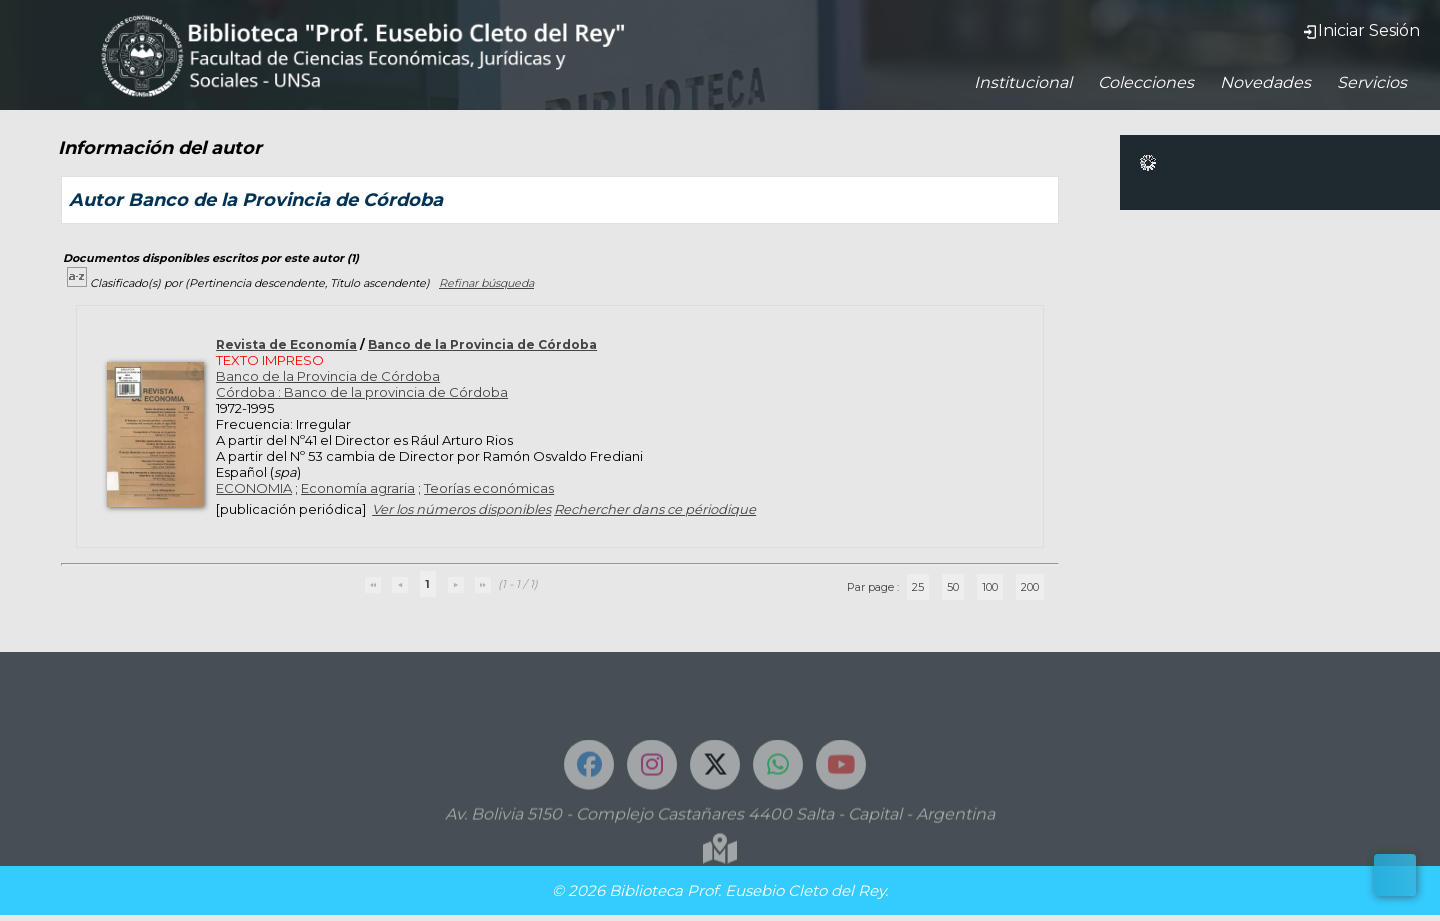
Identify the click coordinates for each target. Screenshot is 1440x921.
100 (990, 587)
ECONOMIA (254, 488)
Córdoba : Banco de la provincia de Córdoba (362, 392)
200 (1030, 587)
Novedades (1265, 82)
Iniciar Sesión (1361, 30)
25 (918, 587)
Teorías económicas (489, 488)
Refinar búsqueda (486, 283)
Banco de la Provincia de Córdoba (482, 344)
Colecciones (1146, 82)
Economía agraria (358, 488)
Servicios (1372, 82)
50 (953, 587)
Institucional (1023, 82)
